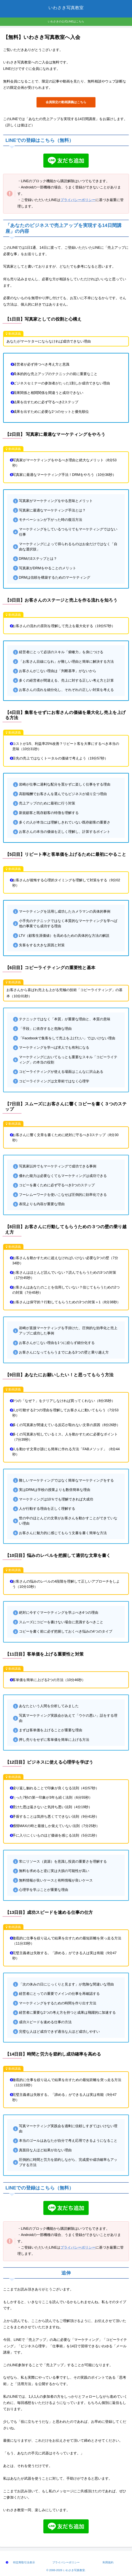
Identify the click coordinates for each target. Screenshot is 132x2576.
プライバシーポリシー (77, 200)
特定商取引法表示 (24, 2562)
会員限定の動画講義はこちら (66, 102)
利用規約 (108, 2562)
